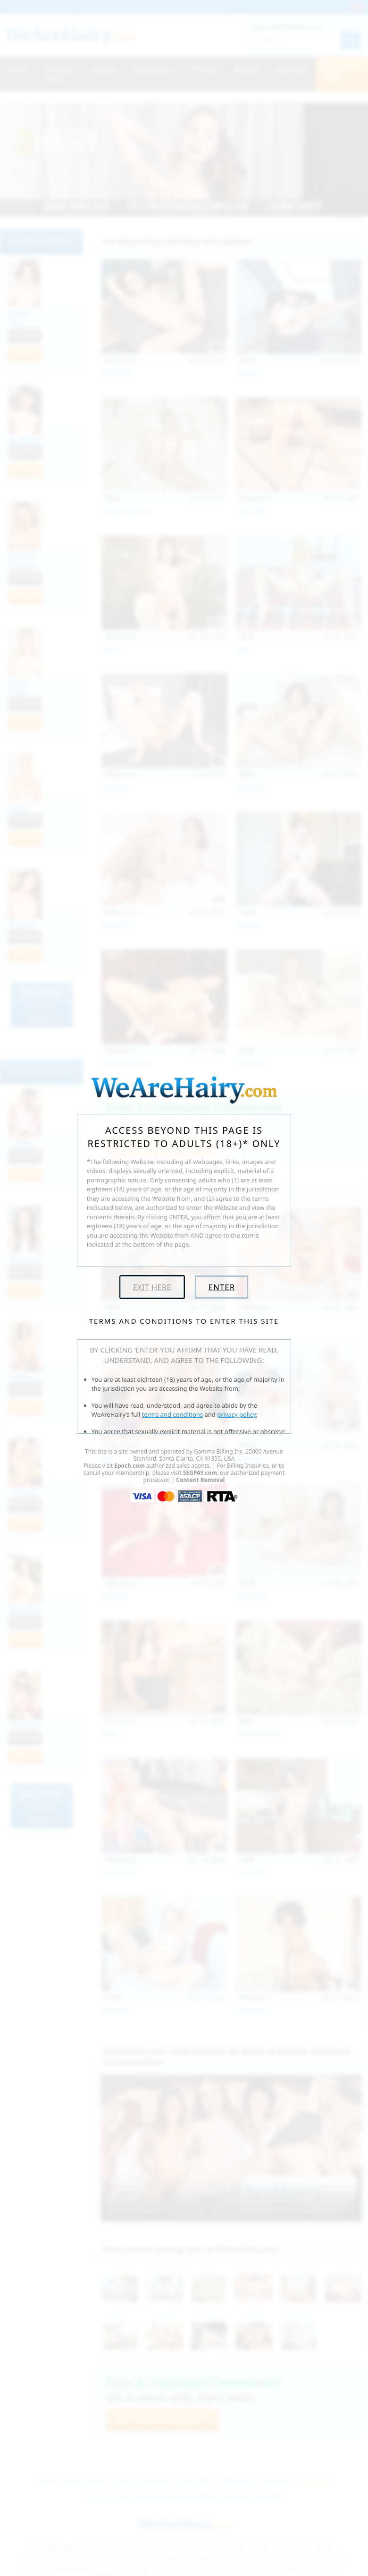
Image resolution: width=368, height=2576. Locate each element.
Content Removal (200, 1479)
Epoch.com (129, 1465)
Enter (221, 1287)
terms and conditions (172, 1414)
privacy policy (236, 1414)
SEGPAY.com (200, 1472)
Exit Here (152, 1287)
